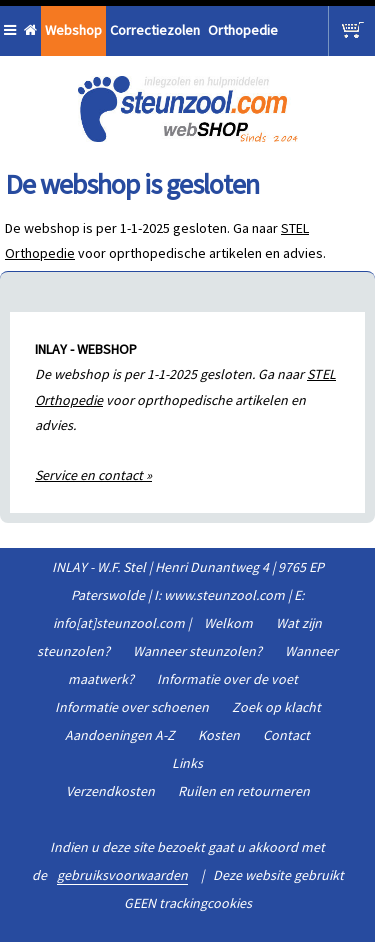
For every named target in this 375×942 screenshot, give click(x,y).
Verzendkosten (110, 791)
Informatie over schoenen (132, 707)
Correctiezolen (155, 30)
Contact (286, 735)
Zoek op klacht (276, 707)
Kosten (219, 735)
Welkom (228, 623)
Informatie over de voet (227, 679)
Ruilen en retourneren (244, 791)
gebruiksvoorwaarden (122, 875)
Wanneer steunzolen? (197, 651)
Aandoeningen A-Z (120, 735)
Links (187, 763)
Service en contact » (93, 475)
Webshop (73, 30)
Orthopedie (243, 30)
